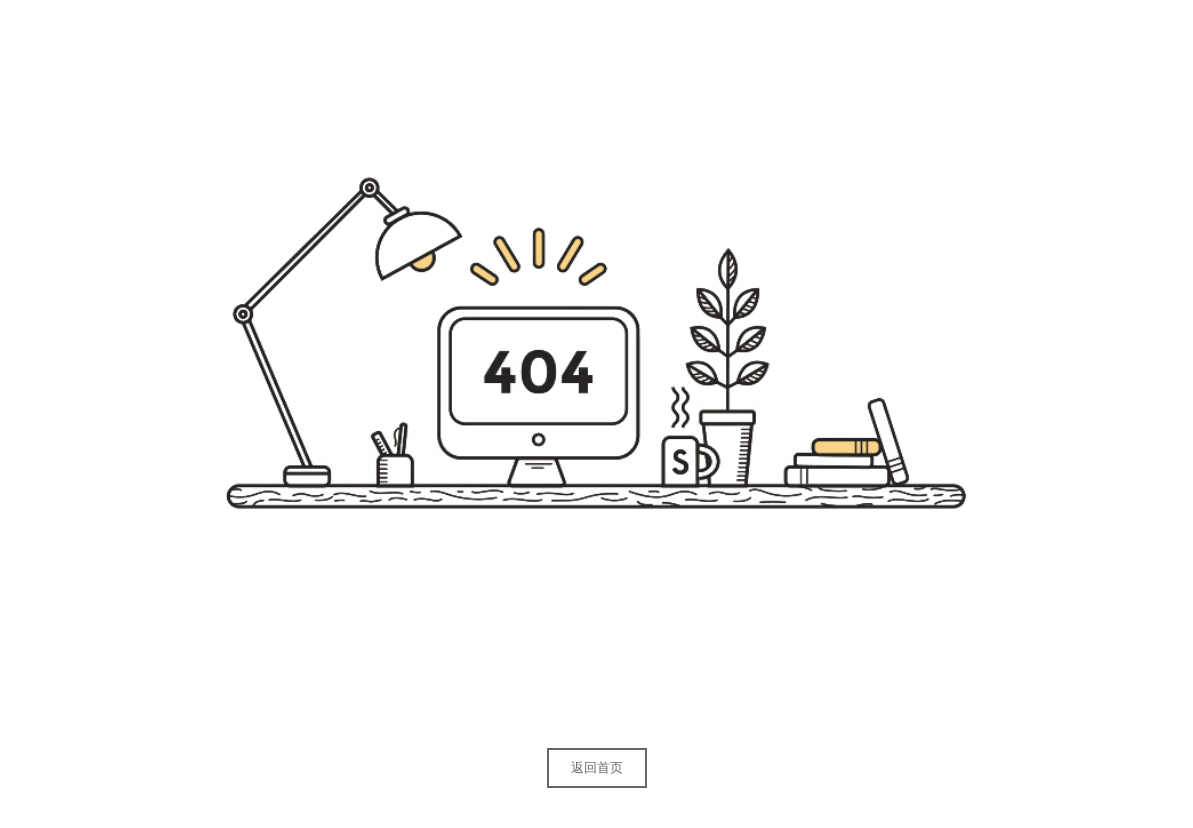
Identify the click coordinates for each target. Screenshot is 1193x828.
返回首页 (597, 767)
